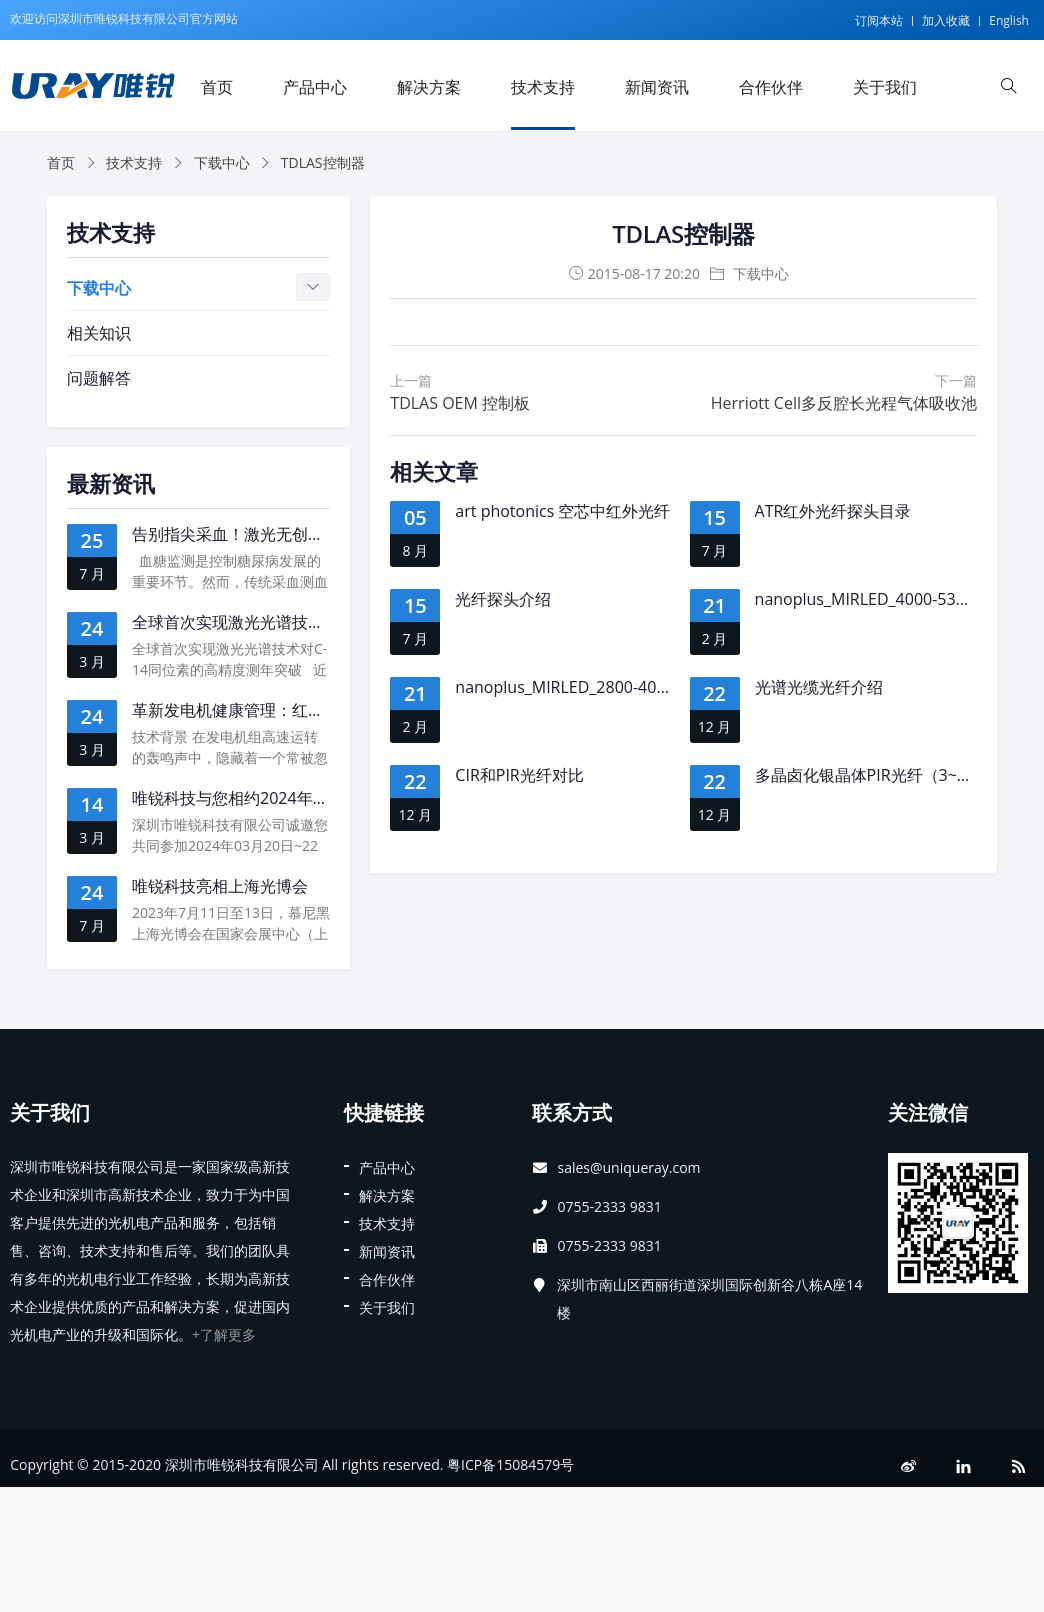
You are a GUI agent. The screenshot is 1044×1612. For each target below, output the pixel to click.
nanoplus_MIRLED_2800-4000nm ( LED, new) (620, 687)
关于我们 (885, 87)
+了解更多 (224, 1334)
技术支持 (543, 87)
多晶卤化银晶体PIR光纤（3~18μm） (885, 775)
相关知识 (99, 333)
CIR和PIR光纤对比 (519, 775)
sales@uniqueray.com (628, 1167)
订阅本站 (879, 20)
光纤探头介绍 (503, 599)
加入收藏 (946, 20)
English (1009, 20)
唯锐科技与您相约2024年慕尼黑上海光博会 (286, 798)
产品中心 (315, 87)
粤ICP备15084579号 (510, 1464)
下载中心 (222, 162)
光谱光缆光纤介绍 (819, 687)
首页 (217, 87)
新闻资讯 (657, 87)
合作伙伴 (771, 87)
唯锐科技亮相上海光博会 (220, 886)
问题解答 (99, 378)
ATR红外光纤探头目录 (833, 511)
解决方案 (429, 87)
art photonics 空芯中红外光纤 (562, 511)
